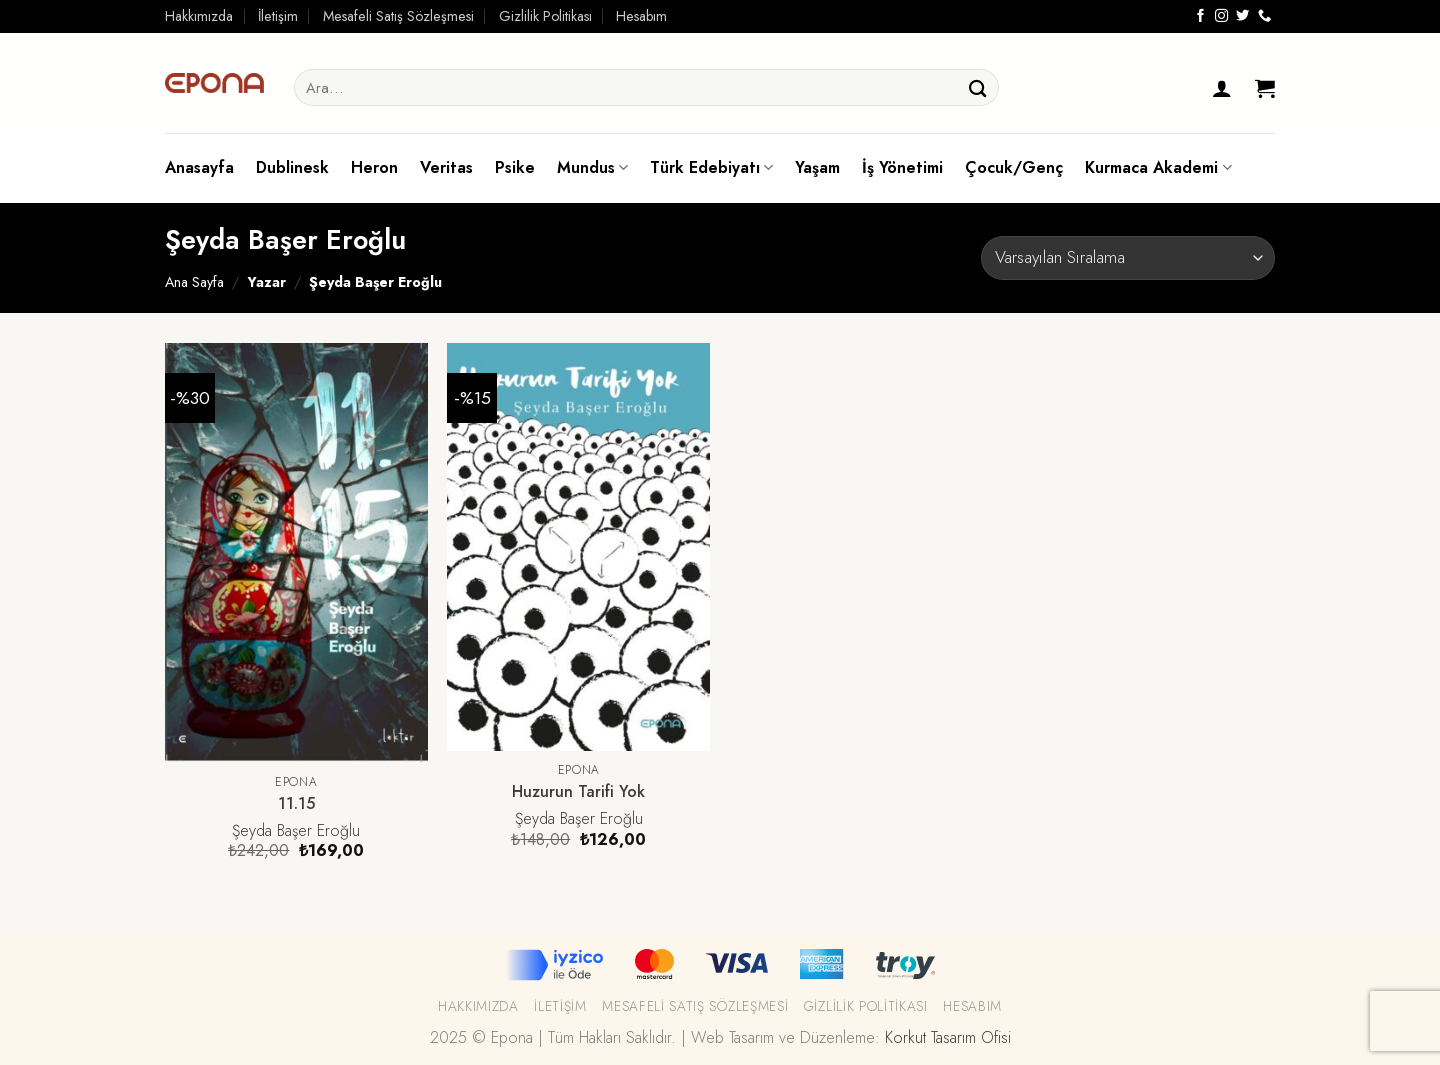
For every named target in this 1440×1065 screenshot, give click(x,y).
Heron (374, 167)
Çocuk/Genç (1014, 167)
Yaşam (817, 167)
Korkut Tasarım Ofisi (948, 1037)
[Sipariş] (1128, 257)
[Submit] (978, 87)
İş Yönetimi (902, 167)
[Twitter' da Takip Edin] (1242, 16)
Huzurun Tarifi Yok (578, 792)
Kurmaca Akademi (1158, 167)
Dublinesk (292, 167)
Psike (515, 167)
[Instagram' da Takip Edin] (1221, 16)
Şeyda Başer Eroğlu (296, 831)
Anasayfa (199, 167)
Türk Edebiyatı (711, 167)
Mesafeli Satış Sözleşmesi (398, 16)
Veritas (446, 167)
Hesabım (641, 16)
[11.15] (296, 552)
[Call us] (1264, 16)
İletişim (278, 16)
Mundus (592, 167)
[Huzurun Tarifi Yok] (578, 547)
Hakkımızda (199, 16)
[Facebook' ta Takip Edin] (1200, 16)
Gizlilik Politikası (545, 16)
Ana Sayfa (194, 282)
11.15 (296, 804)
